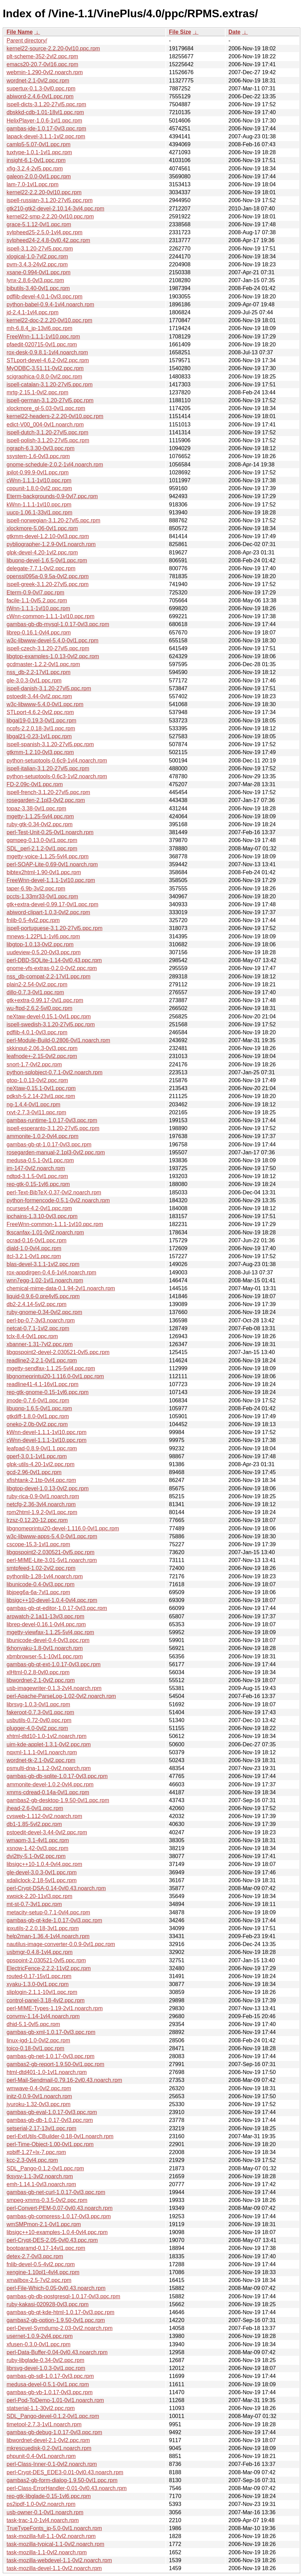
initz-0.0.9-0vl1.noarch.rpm (39, 2096)
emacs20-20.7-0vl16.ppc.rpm (42, 64)
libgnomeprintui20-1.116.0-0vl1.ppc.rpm (55, 1376)
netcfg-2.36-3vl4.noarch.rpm (41, 1504)
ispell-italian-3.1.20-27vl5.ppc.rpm (48, 768)
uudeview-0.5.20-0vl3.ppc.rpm (44, 952)
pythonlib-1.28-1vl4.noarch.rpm (45, 1576)
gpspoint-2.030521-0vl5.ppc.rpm (46, 1960)
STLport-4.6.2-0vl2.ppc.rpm (40, 712)
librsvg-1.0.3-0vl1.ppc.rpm (38, 1704)
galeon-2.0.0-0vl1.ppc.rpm (39, 176)
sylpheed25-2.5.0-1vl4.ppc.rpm (45, 232)
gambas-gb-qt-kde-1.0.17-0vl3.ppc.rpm (54, 1920)
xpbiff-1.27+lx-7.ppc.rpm (36, 2152)
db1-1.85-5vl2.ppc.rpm (34, 1824)
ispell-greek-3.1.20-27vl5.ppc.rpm (47, 584)
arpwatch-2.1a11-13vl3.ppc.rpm (45, 1616)
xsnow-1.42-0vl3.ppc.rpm (37, 1848)
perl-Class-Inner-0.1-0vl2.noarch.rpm (52, 2464)
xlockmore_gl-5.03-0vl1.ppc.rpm (46, 408)
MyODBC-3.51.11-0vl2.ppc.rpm (45, 368)
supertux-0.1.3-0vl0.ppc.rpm (41, 88)
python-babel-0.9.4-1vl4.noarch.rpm (50, 304)
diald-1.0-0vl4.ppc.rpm (34, 1248)
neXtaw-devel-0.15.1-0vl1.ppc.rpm (49, 1016)
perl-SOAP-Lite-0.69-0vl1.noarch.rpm (52, 864)
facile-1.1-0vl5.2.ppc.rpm (37, 600)
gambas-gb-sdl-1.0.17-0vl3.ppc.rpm (50, 2376)
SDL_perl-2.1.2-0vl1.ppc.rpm (42, 848)
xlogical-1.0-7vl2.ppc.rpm (37, 256)
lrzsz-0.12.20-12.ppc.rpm (37, 1520)
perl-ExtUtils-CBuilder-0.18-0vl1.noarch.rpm (60, 2136)
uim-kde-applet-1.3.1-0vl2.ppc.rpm (49, 1744)
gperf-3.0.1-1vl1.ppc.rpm (37, 1456)
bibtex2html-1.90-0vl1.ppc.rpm (44, 872)
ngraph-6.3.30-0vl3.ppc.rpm (41, 448)
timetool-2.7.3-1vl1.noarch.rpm (44, 2424)
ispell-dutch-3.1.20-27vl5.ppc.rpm (47, 432)
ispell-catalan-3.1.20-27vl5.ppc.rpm (50, 384)
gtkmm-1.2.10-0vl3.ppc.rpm (40, 752)
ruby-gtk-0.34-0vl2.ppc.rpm (40, 824)
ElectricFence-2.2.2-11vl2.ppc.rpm (49, 1968)
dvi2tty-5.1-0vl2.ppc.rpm (36, 1856)
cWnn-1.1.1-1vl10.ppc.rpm (39, 480)
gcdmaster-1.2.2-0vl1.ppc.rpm (43, 664)
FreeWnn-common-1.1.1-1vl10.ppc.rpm (55, 1224)
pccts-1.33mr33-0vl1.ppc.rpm (42, 896)
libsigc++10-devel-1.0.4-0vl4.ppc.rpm (52, 1600)
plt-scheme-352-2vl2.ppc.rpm (42, 56)
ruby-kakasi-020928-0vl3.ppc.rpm (47, 2304)
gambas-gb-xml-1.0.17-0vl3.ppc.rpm (51, 2032)
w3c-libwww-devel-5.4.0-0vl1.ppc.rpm (52, 640)
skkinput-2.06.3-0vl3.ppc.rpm (42, 1048)
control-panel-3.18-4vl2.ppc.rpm (46, 2000)
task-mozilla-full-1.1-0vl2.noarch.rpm (51, 2536)
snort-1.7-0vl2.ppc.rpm (34, 1064)
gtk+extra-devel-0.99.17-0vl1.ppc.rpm (52, 904)
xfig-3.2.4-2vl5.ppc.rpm (35, 168)
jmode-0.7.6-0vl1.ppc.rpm (38, 1400)
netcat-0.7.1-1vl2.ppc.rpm (38, 1328)
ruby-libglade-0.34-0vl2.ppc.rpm (45, 2360)
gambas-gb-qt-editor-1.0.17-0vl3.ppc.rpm (57, 1608)
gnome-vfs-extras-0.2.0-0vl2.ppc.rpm (52, 968)
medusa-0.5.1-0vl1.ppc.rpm (40, 1160)
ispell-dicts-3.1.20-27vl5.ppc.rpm (46, 104)
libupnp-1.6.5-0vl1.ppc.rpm (39, 1408)
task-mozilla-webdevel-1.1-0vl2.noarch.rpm (59, 2560)
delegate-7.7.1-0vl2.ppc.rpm (41, 568)
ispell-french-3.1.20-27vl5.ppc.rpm (48, 792)
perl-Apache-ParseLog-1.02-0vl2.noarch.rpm (61, 1696)
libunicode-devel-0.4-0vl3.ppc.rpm (48, 1640)
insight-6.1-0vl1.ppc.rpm (36, 160)
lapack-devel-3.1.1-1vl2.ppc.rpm (46, 136)
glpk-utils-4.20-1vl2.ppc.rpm (41, 1464)
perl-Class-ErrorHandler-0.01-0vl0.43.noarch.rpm (67, 2488)
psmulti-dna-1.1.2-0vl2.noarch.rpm (49, 1768)
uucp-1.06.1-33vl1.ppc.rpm (39, 512)
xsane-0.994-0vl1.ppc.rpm (38, 272)
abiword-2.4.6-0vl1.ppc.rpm (40, 96)
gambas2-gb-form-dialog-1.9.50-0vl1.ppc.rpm (62, 2480)
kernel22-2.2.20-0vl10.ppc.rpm (44, 192)
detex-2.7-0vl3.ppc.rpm (35, 2256)
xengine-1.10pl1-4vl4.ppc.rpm (43, 2272)
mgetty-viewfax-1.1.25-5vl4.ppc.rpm (50, 1632)
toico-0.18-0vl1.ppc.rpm (35, 2048)
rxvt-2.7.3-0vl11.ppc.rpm (36, 1112)
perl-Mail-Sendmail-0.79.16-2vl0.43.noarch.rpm (64, 2080)
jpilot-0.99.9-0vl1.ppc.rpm (38, 472)
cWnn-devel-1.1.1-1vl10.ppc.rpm (46, 1440)
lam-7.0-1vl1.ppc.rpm (32, 184)
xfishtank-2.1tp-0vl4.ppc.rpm (41, 1480)
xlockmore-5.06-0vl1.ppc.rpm (42, 528)
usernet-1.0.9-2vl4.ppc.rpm (40, 2336)
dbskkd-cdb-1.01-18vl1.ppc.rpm (45, 112)
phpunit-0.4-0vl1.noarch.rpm (41, 2456)
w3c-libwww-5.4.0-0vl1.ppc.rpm (45, 704)
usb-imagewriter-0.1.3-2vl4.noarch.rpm (54, 1688)
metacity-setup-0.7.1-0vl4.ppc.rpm (48, 1912)
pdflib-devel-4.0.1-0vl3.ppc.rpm (45, 296)
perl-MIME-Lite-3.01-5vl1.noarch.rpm (52, 1560)
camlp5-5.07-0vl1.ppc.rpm (38, 144)
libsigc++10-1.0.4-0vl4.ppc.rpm (44, 1864)
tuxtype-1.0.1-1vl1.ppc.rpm (39, 152)
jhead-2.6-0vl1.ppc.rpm (35, 1808)
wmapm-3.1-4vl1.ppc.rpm (38, 1840)
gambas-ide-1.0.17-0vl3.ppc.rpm (46, 128)
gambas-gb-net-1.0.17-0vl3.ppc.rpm (50, 2056)
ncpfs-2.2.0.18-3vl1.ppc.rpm (41, 728)
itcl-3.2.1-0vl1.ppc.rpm (34, 1256)
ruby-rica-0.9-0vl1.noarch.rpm (43, 1496)
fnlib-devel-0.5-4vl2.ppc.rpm (41, 2264)
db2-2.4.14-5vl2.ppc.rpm (36, 1304)
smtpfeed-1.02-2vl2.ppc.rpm (41, 1568)
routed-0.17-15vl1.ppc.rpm (39, 1976)
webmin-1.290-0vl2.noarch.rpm (45, 72)
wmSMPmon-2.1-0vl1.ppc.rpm (44, 2224)
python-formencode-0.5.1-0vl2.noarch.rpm (58, 1200)
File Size (180, 32)
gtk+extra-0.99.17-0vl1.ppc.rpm (45, 1000)
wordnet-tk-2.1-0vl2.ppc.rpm (41, 1760)
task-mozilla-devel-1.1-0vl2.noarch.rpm (54, 2568)
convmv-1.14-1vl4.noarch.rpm (43, 2016)
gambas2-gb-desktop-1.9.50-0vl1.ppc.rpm (58, 1800)
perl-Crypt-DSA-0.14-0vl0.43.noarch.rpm (56, 1888)
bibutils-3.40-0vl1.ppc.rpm (38, 288)
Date (234, 32)
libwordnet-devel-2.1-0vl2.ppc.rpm (48, 2440)
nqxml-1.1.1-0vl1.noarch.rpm (42, 1752)
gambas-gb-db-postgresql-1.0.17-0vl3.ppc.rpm (63, 2296)
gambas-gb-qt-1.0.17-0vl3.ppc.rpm (49, 1144)
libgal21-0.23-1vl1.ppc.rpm (39, 736)
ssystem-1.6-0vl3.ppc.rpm (38, 456)
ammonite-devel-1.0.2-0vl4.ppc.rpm (50, 1784)
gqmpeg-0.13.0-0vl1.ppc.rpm (42, 840)
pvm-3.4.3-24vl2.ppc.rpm (37, 264)
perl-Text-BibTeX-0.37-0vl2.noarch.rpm (54, 1192)
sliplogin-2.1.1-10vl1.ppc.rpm (42, 1992)
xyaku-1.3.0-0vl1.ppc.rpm (38, 1984)
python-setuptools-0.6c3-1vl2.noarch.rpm (57, 776)
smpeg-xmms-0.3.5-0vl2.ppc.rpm (47, 2200)
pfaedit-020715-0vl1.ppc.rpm (42, 344)
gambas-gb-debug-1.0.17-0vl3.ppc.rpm (54, 2432)
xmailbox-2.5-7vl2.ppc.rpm (39, 2280)
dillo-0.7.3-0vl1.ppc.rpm (35, 992)
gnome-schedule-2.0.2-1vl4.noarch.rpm (55, 464)
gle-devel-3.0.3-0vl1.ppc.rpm (42, 1872)
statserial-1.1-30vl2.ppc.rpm (41, 2408)
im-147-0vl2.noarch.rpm (36, 1168)
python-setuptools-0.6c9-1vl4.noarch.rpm (57, 760)
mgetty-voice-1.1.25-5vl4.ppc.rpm (47, 856)
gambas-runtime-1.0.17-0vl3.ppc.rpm (52, 1120)
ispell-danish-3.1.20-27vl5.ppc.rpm (49, 688)
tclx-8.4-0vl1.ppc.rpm (32, 1336)
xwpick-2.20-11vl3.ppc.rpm (39, 1896)
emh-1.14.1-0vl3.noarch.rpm (41, 2184)
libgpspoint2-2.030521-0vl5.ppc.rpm (50, 1552)
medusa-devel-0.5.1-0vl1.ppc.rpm (48, 2384)
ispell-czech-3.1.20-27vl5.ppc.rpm (48, 648)
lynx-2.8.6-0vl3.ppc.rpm (35, 280)
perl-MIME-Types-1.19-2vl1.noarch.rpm (55, 2008)
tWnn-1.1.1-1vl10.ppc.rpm (38, 608)
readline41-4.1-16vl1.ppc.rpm (42, 1384)
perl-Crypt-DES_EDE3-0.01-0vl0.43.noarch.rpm (65, 2472)
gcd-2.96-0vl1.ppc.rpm (34, 1472)
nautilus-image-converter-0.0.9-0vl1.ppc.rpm (61, 1944)
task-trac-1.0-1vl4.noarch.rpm (43, 2520)
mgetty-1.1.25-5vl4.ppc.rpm (40, 816)
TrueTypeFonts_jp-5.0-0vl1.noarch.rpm (54, 2528)
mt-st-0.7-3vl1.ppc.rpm (34, 1904)
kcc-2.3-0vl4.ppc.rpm (32, 2160)
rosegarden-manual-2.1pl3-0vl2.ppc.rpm (56, 1152)
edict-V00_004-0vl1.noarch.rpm (45, 424)
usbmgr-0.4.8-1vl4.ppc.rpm (40, 1952)
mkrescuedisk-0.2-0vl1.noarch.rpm (49, 2448)
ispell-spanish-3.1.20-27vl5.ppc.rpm (50, 744)
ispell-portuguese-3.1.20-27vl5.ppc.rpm (54, 928)
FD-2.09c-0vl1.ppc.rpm (35, 784)
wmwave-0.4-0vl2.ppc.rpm (39, 2088)
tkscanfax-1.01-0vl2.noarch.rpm (45, 1232)
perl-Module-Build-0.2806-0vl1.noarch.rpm (58, 1040)
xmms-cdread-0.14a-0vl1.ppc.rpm (48, 1792)
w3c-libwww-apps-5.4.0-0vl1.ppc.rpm (52, 1536)
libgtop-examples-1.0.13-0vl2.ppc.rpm (53, 656)
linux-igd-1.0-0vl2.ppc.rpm (38, 2040)
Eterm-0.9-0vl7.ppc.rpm (35, 592)
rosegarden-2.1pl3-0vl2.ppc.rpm (46, 800)
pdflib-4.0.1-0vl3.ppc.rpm (37, 1032)
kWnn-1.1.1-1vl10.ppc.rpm (39, 504)
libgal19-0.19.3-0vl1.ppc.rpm (41, 720)
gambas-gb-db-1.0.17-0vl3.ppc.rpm (50, 2120)
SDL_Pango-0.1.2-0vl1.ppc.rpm (45, 2168)
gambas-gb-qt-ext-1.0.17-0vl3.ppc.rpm (54, 1664)
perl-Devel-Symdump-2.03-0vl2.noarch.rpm (60, 2328)
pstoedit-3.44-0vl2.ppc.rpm (39, 696)
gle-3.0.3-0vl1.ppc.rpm (34, 680)
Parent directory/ (27, 40)
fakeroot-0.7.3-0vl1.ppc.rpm (40, 1712)
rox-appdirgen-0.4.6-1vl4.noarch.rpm (51, 1272)
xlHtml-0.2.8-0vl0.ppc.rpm (38, 1672)
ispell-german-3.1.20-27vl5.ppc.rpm (50, 400)
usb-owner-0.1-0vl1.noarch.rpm (45, 2512)
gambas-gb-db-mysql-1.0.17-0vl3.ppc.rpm (58, 624)
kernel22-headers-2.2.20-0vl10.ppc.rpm (55, 416)
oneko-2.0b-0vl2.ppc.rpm (37, 1424)
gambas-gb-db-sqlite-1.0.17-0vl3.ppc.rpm (57, 1776)
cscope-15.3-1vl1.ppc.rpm (38, 1544)
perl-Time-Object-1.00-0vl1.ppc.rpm (50, 2144)
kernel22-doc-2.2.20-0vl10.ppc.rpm (49, 320)
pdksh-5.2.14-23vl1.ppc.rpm (41, 1096)
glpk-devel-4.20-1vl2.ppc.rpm (42, 552)
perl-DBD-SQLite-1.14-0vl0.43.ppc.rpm (54, 960)
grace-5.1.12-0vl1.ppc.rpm (39, 224)
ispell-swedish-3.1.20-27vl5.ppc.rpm (51, 1024)
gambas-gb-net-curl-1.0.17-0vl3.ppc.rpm (56, 2192)
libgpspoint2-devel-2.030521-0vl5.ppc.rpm (58, 1352)
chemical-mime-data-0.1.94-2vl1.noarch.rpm (61, 1288)
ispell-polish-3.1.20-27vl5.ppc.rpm (48, 440)
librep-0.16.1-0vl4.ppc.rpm (39, 632)
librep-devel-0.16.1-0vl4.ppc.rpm (46, 1624)
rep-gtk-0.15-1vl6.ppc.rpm (38, 1184)
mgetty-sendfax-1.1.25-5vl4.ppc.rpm (51, 1368)
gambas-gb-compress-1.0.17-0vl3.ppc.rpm (59, 2216)
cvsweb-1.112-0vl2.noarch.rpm (44, 1816)
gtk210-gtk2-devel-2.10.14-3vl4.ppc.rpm (55, 208)
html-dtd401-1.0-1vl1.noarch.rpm (47, 2072)
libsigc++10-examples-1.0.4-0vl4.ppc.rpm (57, 2232)
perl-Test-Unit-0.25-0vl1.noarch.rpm (50, 832)
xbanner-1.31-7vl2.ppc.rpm (40, 1344)
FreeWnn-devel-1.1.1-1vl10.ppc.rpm (51, 880)
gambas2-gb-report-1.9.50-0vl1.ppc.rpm (55, 2064)
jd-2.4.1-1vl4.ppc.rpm (32, 312)
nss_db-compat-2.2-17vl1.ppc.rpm (49, 976)
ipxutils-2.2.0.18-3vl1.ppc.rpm (43, 1928)
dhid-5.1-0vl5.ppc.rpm (33, 2024)
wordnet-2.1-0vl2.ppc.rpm (38, 80)
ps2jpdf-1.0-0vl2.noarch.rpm (41, 2504)
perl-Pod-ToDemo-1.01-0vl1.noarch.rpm (55, 2400)
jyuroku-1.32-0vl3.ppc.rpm (38, 2104)
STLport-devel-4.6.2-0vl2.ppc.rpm (48, 360)
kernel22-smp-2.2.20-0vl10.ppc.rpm (50, 216)
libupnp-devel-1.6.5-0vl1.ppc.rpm (47, 560)
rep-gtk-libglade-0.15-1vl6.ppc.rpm (49, 2496)
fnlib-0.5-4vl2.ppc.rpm (33, 920)
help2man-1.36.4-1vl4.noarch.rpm (48, 1936)
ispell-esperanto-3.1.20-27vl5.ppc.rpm (53, 1128)
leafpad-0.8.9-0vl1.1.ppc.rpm (42, 1448)
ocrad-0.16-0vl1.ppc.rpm (36, 1240)
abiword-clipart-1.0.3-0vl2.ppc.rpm (48, 912)
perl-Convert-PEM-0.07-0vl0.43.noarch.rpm (60, 2208)
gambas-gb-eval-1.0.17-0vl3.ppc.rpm (52, 2112)
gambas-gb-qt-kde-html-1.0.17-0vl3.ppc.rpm (60, 2312)
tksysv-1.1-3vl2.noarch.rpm (40, 2176)
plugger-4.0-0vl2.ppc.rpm (37, 1728)
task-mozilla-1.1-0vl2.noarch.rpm (47, 2552)
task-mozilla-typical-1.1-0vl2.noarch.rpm (55, 2544)
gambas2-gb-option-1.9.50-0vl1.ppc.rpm (56, 2320)
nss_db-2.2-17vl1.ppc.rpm (38, 672)
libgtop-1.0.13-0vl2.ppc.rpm (40, 944)
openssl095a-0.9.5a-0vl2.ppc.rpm (47, 576)
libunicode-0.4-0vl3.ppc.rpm (41, 1584)
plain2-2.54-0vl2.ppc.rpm (37, 984)
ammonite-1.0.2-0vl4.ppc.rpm (42, 1136)
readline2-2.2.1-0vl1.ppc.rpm (42, 1360)
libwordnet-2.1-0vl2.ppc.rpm (41, 1680)
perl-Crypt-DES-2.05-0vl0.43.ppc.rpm (52, 2240)
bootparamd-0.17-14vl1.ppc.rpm (46, 2248)
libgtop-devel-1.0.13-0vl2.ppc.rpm (47, 1488)
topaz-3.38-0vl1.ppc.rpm (36, 808)
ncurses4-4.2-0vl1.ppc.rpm (39, 1208)
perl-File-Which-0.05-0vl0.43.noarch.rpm (56, 2288)
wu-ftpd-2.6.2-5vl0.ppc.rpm (39, 1008)
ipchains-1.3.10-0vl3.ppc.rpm (42, 1216)
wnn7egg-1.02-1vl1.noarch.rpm (45, 1280)
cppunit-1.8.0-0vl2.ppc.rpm (39, 488)
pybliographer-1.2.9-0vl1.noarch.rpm (51, 544)
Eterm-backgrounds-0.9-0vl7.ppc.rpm (52, 496)
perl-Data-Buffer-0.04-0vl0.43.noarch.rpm (57, 2352)
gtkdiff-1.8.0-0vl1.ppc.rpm (38, 1416)
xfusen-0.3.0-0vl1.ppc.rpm (38, 2344)
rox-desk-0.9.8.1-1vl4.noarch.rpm (47, 352)
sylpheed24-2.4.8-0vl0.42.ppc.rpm (48, 240)
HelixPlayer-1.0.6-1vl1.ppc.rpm (44, 121)
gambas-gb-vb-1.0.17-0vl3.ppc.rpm (50, 2392)
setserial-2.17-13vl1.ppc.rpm (41, 2128)
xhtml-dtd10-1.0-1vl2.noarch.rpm (46, 1736)
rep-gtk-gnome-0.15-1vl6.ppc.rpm (47, 1392)
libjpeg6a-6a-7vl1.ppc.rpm (38, 1592)
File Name (20, 32)
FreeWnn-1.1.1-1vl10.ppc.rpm (43, 336)
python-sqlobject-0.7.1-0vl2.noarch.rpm (54, 1072)
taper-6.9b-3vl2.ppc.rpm (36, 888)
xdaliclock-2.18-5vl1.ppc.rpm (42, 1880)
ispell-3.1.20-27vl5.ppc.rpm (40, 248)
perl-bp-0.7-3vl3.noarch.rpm (41, 1320)
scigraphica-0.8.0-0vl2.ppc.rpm (44, 376)
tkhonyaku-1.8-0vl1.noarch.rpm (45, 1648)
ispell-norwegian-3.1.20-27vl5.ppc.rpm (53, 520)
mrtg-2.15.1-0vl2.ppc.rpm (37, 392)
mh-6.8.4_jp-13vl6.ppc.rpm (39, 328)
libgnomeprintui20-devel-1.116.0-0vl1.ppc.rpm (63, 1528)
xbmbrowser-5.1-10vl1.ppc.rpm (45, 1656)
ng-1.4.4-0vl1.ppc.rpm (33, 1104)
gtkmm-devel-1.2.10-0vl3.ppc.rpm (48, 536)
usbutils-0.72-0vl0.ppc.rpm (39, 1720)
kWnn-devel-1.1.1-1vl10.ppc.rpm (46, 1432)
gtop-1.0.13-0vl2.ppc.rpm (37, 1080)
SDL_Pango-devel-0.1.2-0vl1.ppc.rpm (53, 2416)
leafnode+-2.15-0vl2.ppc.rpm (42, 1056)
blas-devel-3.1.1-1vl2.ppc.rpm (43, 1264)
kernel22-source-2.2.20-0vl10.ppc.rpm (53, 48)
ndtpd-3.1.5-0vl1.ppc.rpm (37, 1176)
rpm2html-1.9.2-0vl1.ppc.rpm (42, 1512)
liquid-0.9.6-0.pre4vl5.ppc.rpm (43, 1296)
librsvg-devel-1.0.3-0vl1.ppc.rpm (46, 2368)
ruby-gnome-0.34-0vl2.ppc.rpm (44, 1312)
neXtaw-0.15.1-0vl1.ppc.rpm (41, 1088)
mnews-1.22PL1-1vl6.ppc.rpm (43, 936)
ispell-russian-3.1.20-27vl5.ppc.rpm (50, 200)
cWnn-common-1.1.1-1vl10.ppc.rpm (50, 616)
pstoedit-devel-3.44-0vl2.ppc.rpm (47, 1832)
